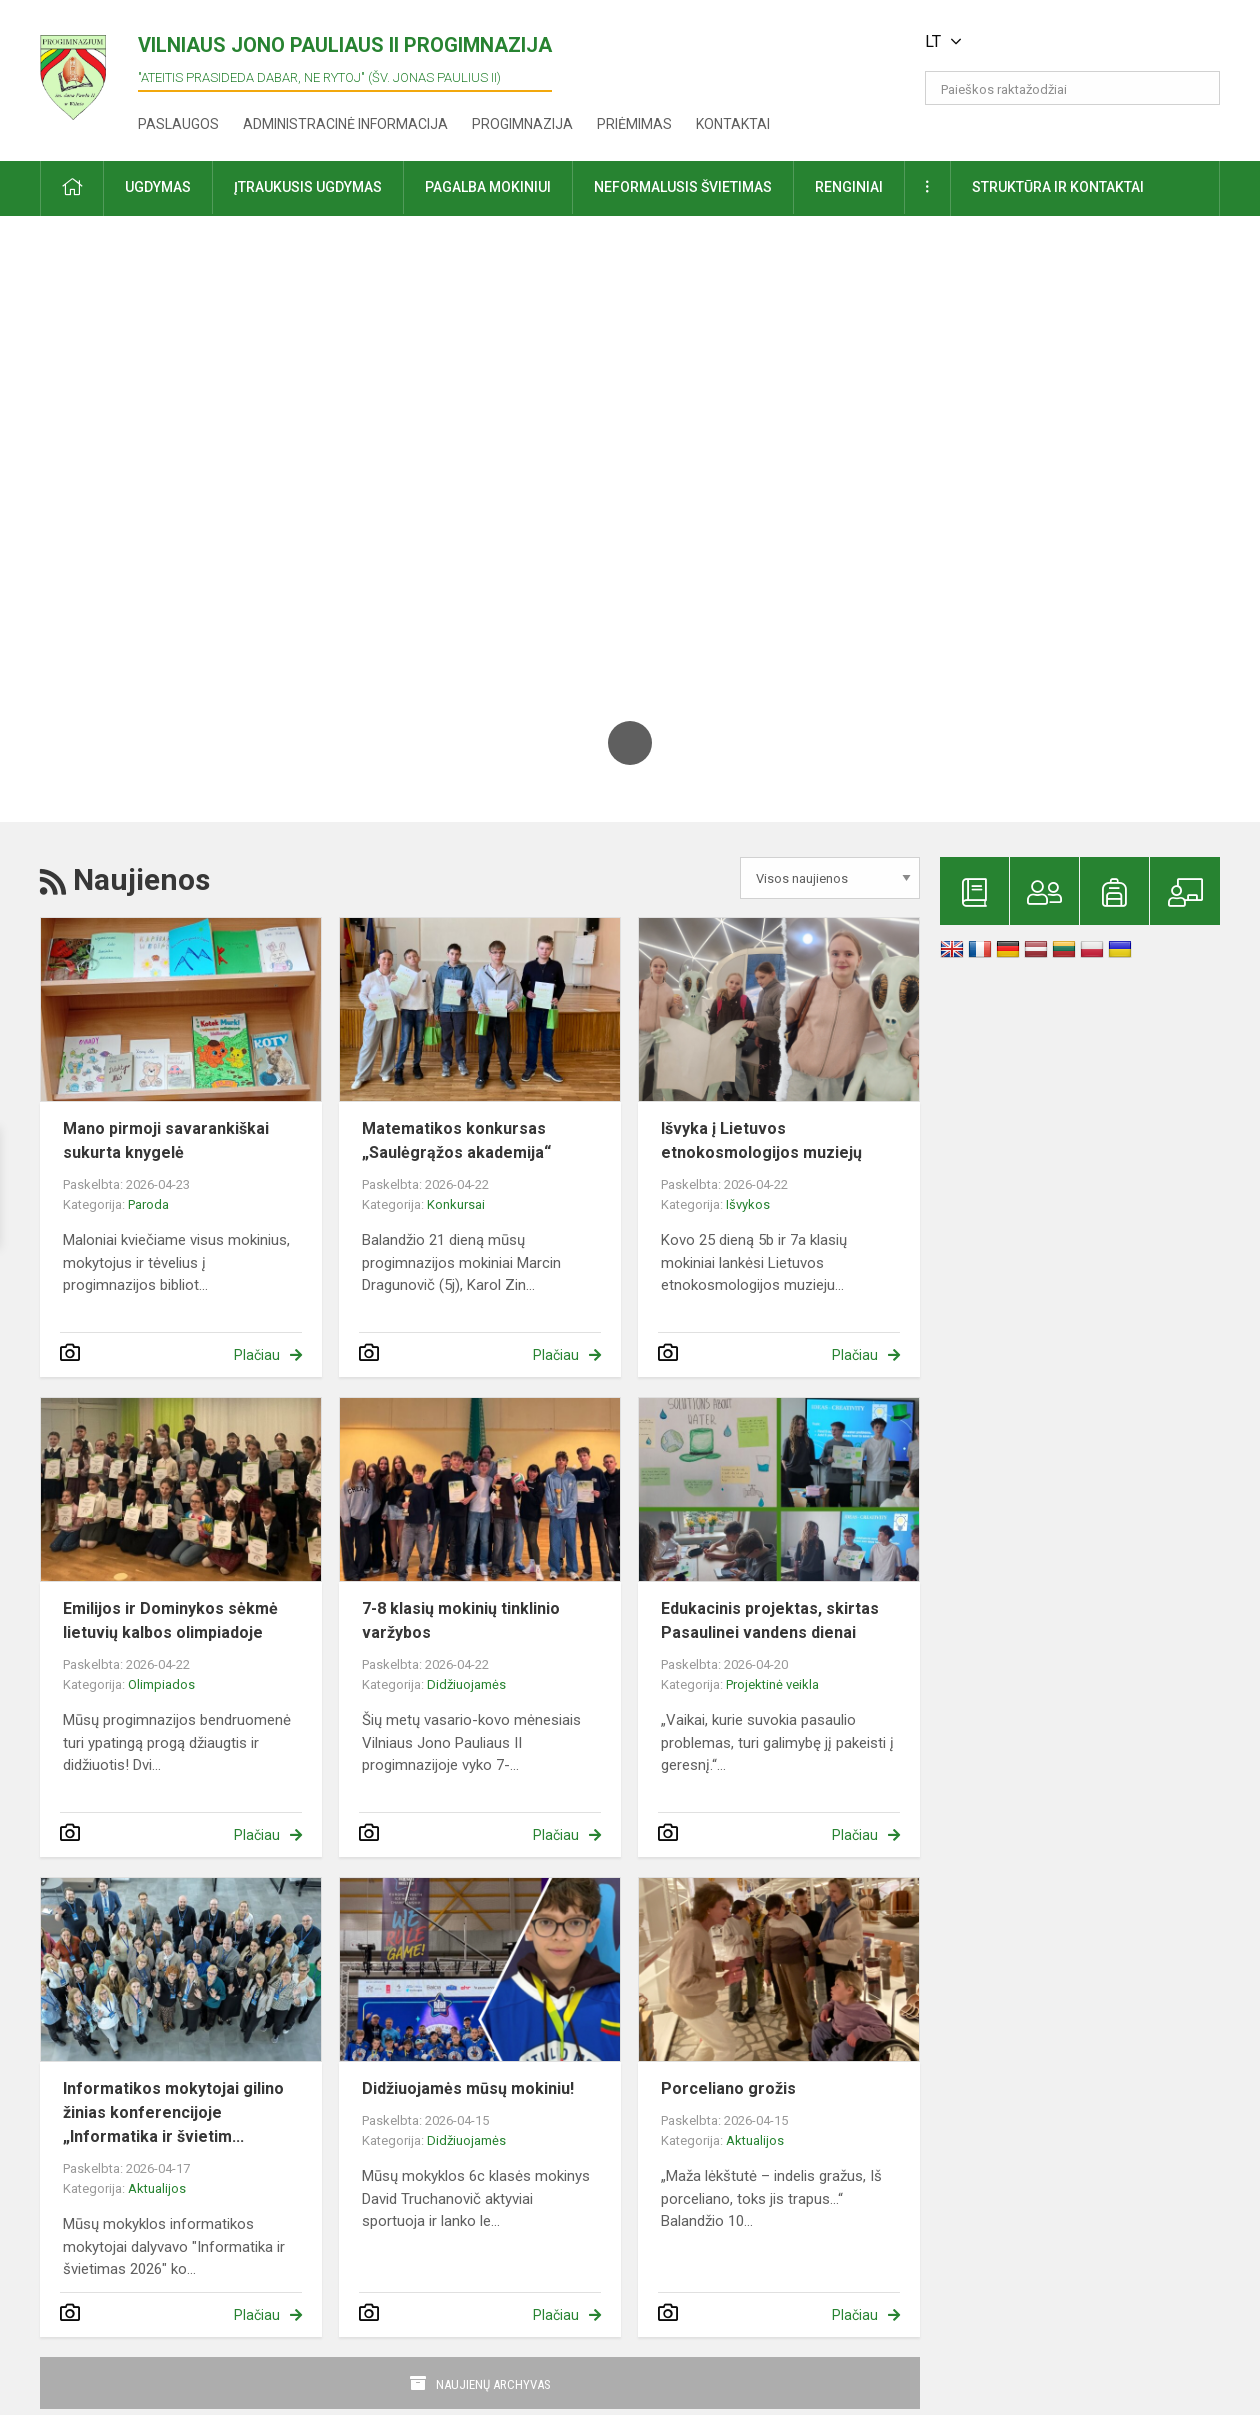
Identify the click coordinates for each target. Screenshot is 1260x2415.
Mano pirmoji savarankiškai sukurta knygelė (166, 1140)
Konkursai (456, 1204)
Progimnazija (522, 124)
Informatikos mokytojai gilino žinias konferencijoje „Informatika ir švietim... (173, 2112)
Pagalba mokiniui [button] (488, 187)
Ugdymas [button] (158, 187)
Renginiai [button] (849, 187)
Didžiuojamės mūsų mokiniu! (468, 2088)
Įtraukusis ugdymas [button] (308, 187)
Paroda (148, 1204)
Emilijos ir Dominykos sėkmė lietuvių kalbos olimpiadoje (170, 1620)
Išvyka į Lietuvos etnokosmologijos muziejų (761, 1140)
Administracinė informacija (345, 124)
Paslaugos (178, 124)
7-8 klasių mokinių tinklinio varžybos (461, 1620)
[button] (1083, 42)
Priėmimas (634, 124)
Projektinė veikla (772, 1684)
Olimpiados (161, 1684)
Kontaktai (733, 124)
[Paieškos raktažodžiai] (1072, 88)
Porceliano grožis (728, 2088)
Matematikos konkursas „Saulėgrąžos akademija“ (456, 1140)
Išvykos (748, 1204)
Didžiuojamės (466, 1684)
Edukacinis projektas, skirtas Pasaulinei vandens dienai (770, 1620)
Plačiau (257, 1355)
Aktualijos (157, 2188)
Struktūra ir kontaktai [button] (1058, 187)
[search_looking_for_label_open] (1198, 88)
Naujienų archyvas (493, 2384)
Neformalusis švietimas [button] (683, 187)
